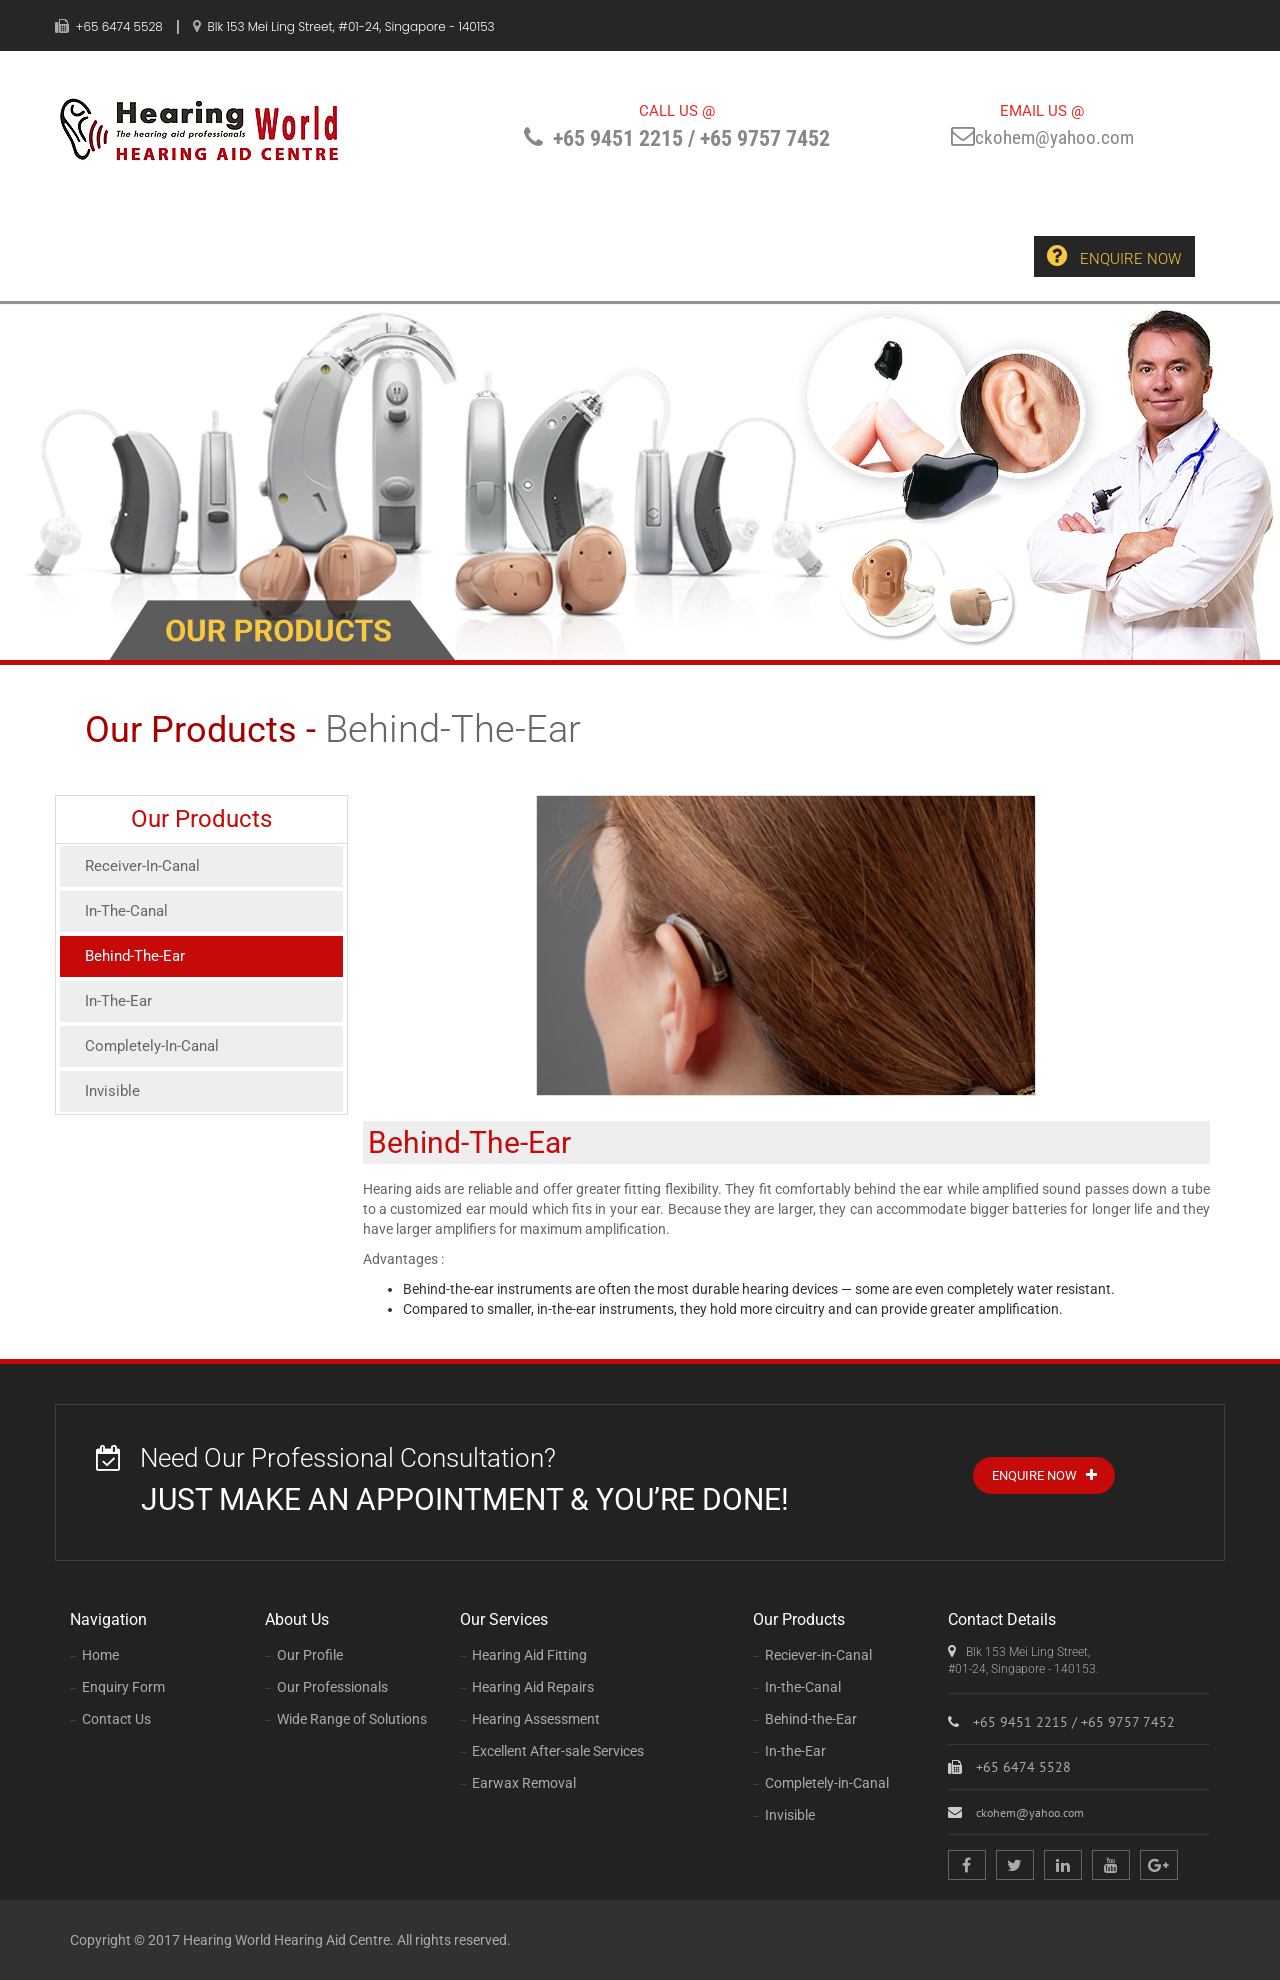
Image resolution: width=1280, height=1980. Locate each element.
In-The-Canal (129, 913)
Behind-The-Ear (138, 959)
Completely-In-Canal (155, 1053)
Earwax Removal (518, 1783)
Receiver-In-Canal (145, 866)
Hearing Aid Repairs (527, 1687)
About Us (261, 256)
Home (145, 256)
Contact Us (890, 255)
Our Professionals (326, 1687)
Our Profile (304, 1655)
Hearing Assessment (530, 1719)
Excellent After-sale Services (552, 1751)
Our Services (408, 256)
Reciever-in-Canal (812, 1655)
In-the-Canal (797, 1687)
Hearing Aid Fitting (523, 1655)
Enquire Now (1111, 256)
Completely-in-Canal (821, 1783)
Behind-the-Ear (805, 1719)
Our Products (576, 256)
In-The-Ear (120, 1006)
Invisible (114, 1100)
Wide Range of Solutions (346, 1719)
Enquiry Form (747, 256)
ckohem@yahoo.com (1042, 138)
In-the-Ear (789, 1751)
